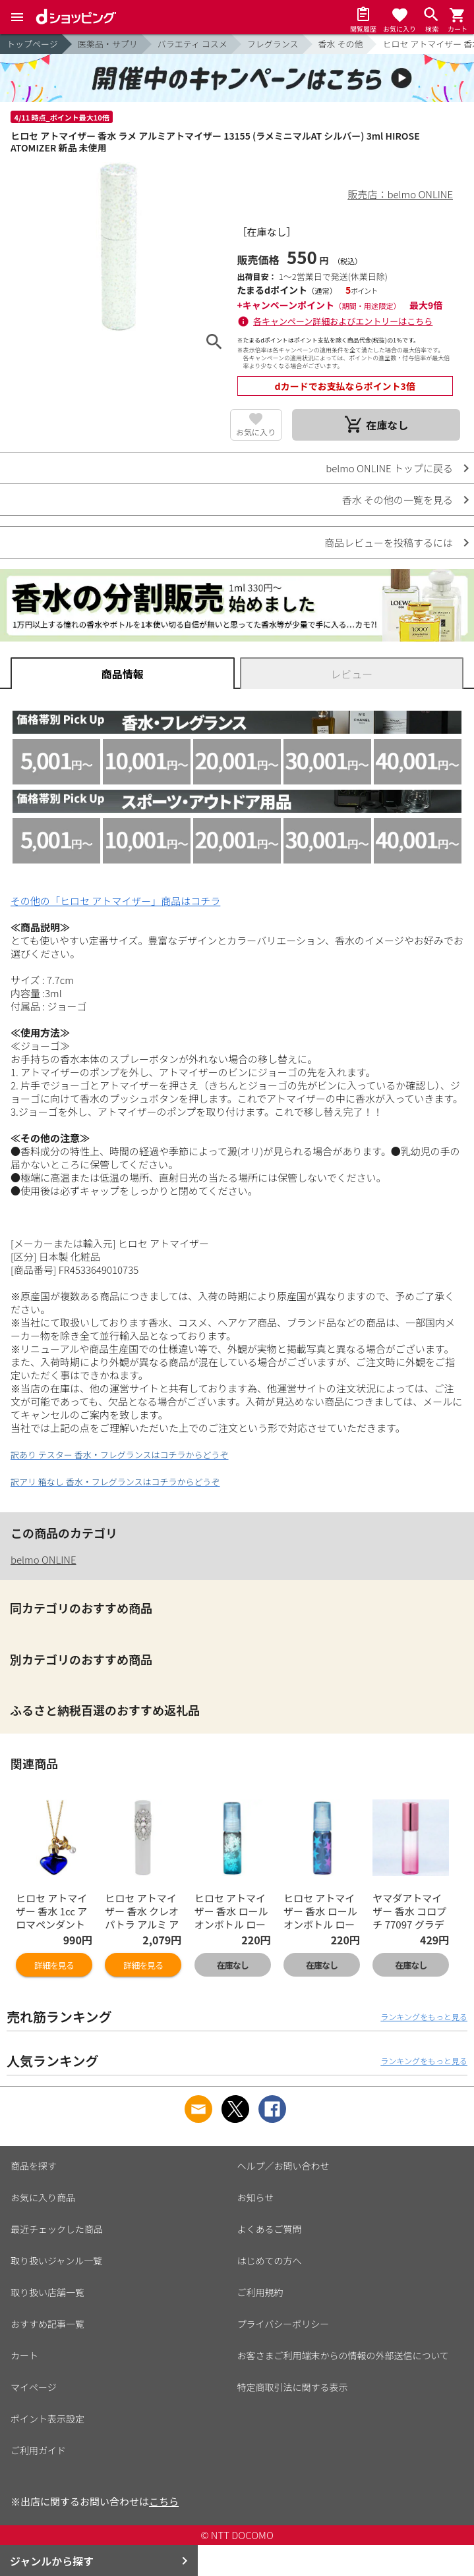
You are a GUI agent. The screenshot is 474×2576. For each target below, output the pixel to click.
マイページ (34, 2387)
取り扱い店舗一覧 (47, 2292)
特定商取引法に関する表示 (292, 2387)
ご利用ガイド (38, 2450)
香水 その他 (340, 44)
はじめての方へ (269, 2260)
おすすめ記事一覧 (47, 2323)
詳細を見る (54, 1965)
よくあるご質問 (269, 2228)
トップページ (32, 44)
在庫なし (233, 1965)
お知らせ (255, 2197)
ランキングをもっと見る (423, 2016)
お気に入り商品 (43, 2197)
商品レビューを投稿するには (388, 542)
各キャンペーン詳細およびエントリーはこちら (342, 321)
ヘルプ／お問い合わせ (283, 2165)
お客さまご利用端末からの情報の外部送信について (343, 2355)
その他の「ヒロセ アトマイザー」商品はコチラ (115, 901)
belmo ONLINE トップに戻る (389, 468)
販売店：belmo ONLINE (401, 194)
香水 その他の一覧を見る (397, 500)
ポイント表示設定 (47, 2418)
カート (24, 2355)
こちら (164, 2501)
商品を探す (34, 2165)
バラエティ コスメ (192, 44)
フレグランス (273, 44)
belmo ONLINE (43, 1559)
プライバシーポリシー (283, 2323)
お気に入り (256, 431)
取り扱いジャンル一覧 (56, 2260)
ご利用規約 (260, 2292)
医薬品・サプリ (108, 44)
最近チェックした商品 (57, 2228)
